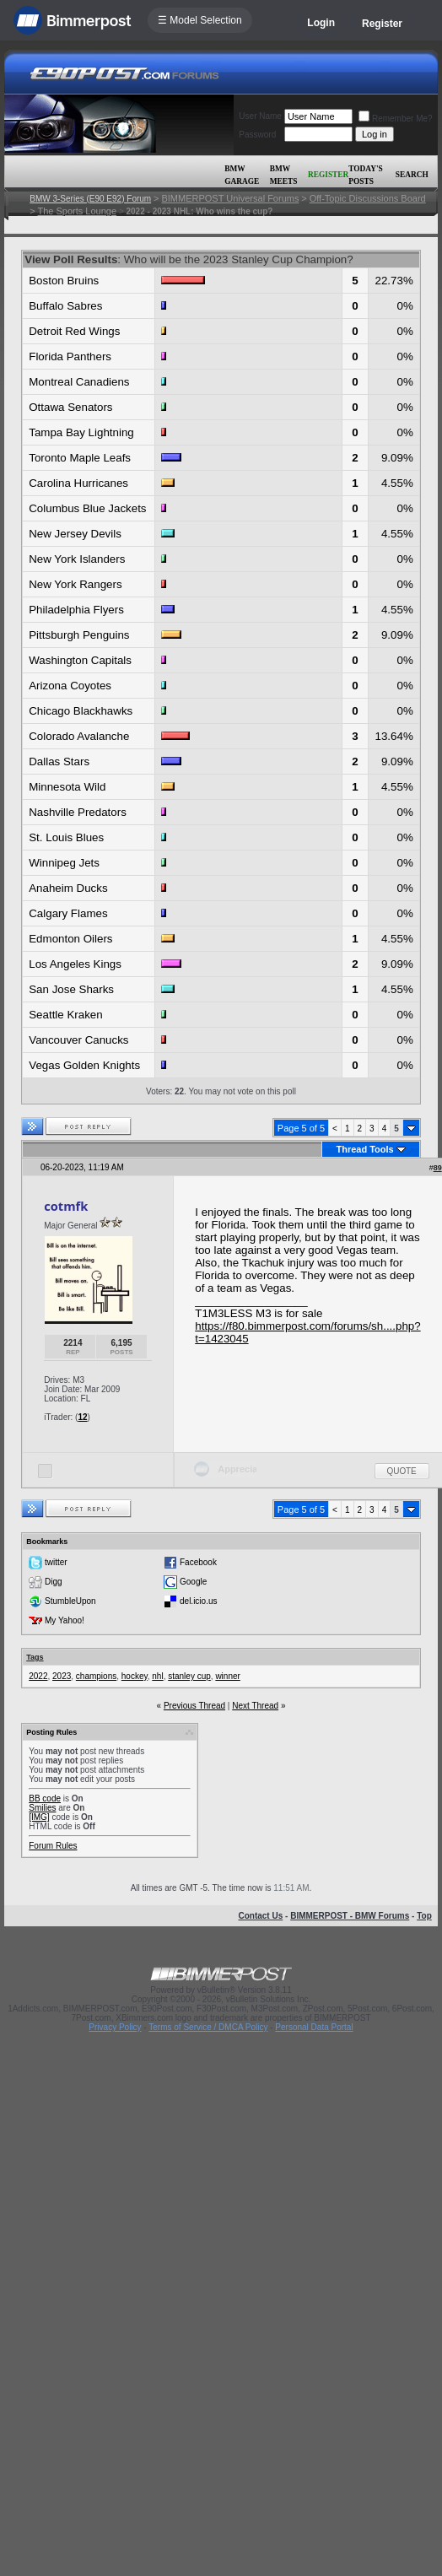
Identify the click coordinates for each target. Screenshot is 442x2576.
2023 (61, 1676)
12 (82, 1417)
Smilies (42, 1807)
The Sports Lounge (77, 211)
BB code (45, 1798)
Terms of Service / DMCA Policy (207, 2027)
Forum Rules (53, 1845)
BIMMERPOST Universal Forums (230, 198)
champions (96, 1676)
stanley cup (189, 1676)
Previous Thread (194, 1705)
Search (412, 174)
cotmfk (66, 1205)
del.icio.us (198, 1601)
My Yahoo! (64, 1620)
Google (193, 1581)
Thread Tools (364, 1149)
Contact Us (260, 1915)
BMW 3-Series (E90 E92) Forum (90, 198)
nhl (157, 1676)
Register (382, 24)
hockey (134, 1676)
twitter (56, 1562)
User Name (260, 116)
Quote (402, 1471)
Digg (53, 1581)
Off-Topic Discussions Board (368, 198)
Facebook (198, 1562)
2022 (38, 1676)
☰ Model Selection (200, 20)
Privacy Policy (115, 2027)
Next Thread (255, 1705)
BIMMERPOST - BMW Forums (349, 1915)
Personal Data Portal (314, 2027)
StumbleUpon (70, 1601)
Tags (34, 1657)
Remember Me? (395, 118)
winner (227, 1676)
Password (257, 134)
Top (424, 1915)
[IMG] (39, 1817)
